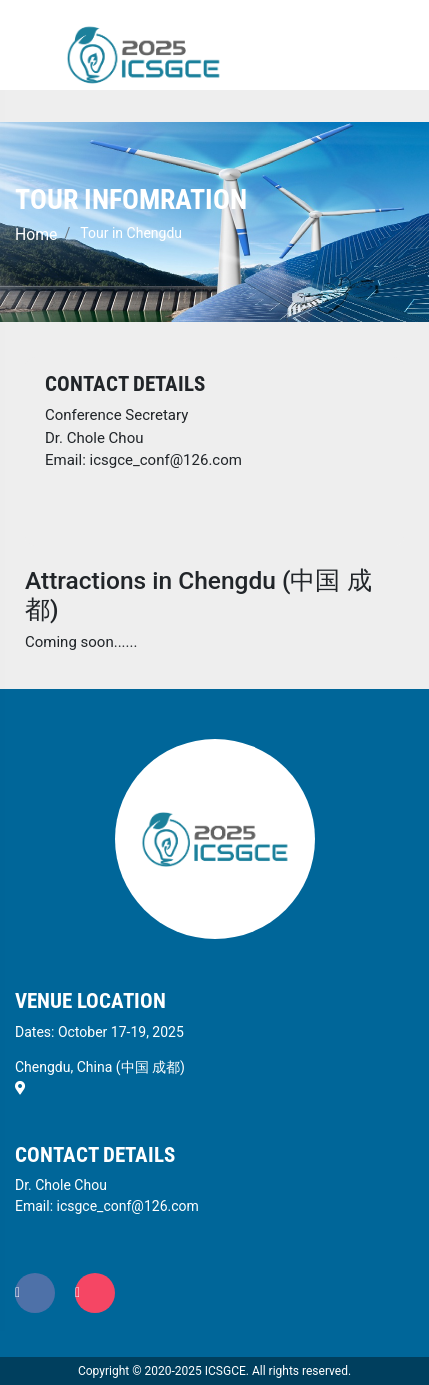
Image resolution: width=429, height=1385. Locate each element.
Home (36, 234)
